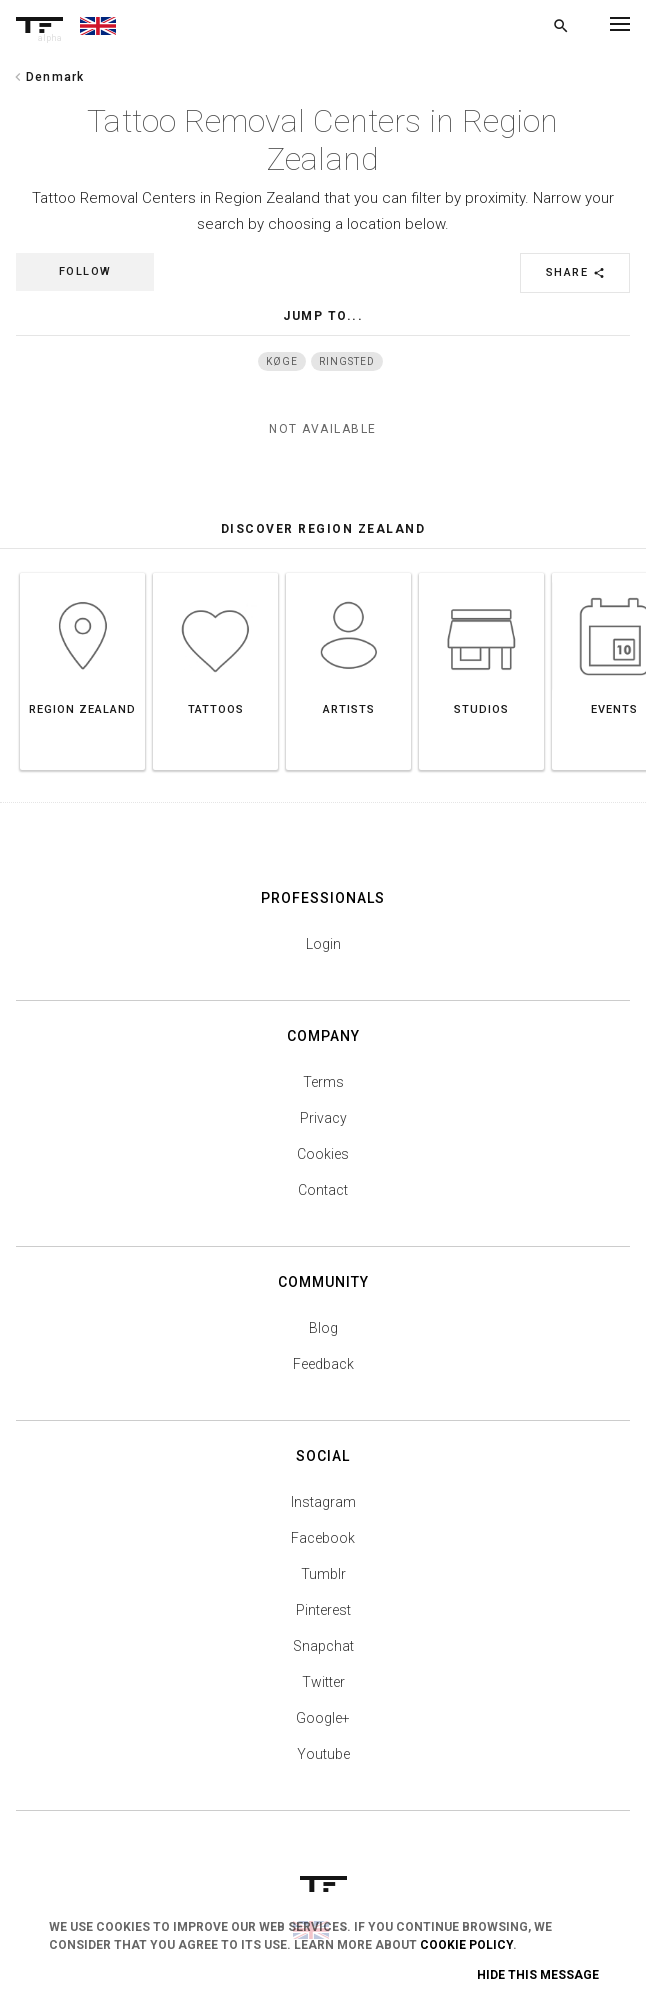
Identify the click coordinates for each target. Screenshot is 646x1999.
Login (323, 944)
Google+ (323, 1718)
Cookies (323, 1154)
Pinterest (323, 1610)
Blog (323, 1328)
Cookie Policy (466, 1945)
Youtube (323, 1754)
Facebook (323, 1538)
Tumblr (323, 1574)
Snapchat (323, 1646)
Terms (323, 1082)
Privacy (323, 1118)
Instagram (323, 1502)
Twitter (323, 1682)
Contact (323, 1190)
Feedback (323, 1364)
